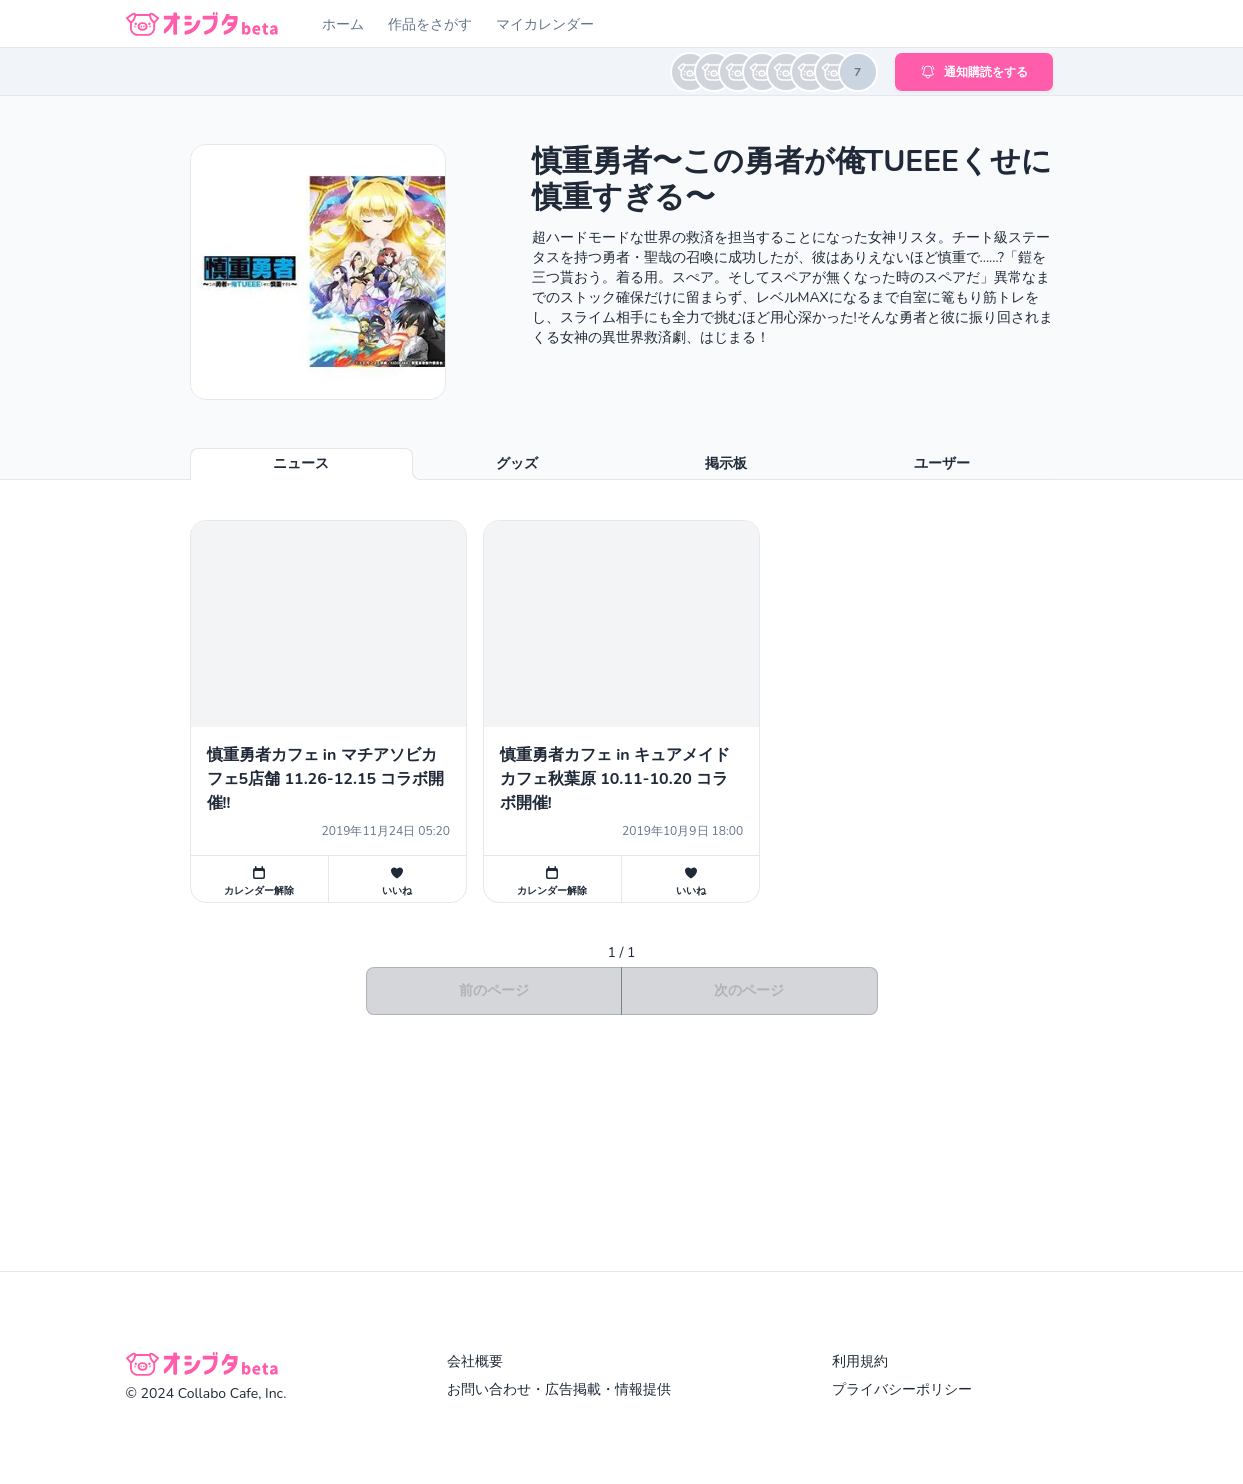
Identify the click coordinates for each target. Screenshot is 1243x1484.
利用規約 (860, 1361)
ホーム (343, 24)
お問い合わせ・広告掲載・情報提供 (559, 1389)
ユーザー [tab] (942, 463)
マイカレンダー (545, 24)
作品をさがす (430, 24)
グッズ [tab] (517, 463)
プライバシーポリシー (902, 1389)
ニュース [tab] (301, 463)
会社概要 (475, 1361)
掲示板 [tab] (726, 463)
